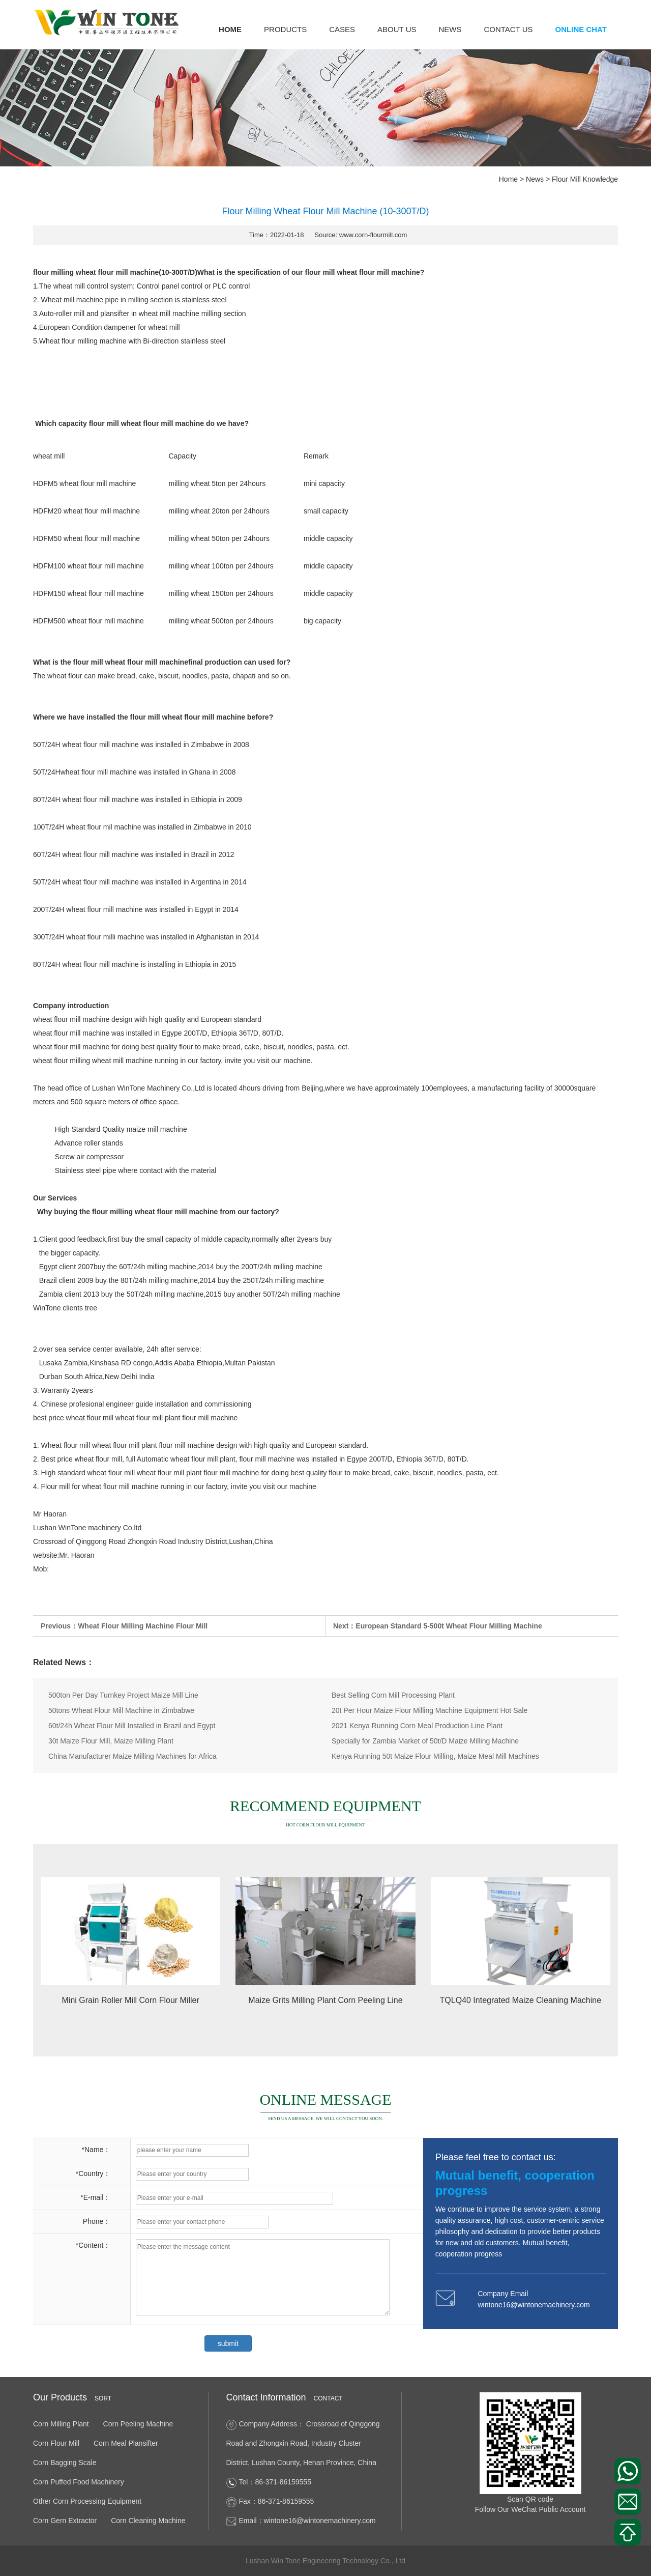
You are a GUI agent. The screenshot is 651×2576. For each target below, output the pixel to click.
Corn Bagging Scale (65, 2462)
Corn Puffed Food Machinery (78, 2482)
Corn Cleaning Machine (148, 2520)
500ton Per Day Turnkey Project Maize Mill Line (123, 1695)
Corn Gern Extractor (65, 2520)
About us (396, 29)
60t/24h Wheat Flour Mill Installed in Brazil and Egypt (131, 1726)
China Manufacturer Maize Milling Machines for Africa (132, 1756)
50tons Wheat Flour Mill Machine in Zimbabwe (121, 1710)
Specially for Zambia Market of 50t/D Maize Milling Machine (425, 1741)
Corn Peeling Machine (138, 2424)
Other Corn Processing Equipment (87, 2501)
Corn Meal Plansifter (126, 2443)
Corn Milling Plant (61, 2424)
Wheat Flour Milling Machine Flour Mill (143, 1626)
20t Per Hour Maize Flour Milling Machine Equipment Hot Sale (429, 1710)
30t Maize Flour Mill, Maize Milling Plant (110, 1741)
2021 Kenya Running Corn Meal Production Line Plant (417, 1726)
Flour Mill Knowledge (585, 179)
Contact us (508, 29)
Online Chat (581, 29)
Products (285, 29)
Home (230, 29)
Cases (342, 29)
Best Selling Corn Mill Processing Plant (393, 1695)
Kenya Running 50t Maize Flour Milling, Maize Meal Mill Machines (435, 1756)
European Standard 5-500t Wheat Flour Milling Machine (449, 1626)
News (449, 29)
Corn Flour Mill (56, 2443)
